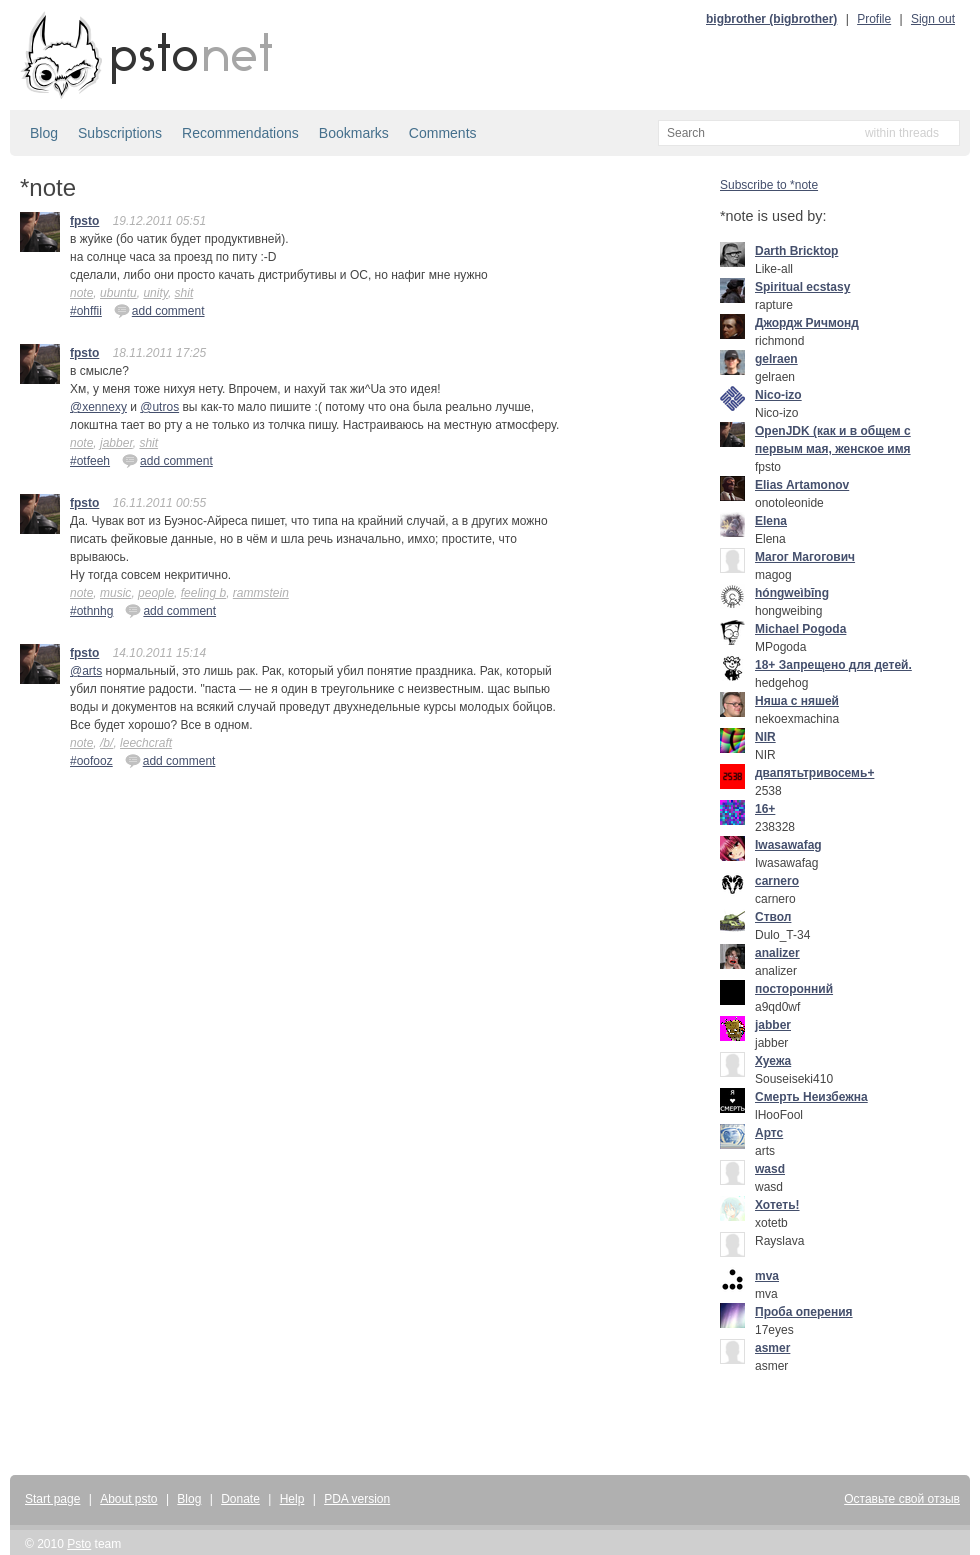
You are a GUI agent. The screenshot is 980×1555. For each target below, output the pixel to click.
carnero (777, 881)
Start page (52, 1499)
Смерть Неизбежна (811, 1097)
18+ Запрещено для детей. (833, 665)
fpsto (84, 221)
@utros (159, 407)
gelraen (776, 359)
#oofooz (91, 761)
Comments (443, 133)
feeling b (203, 593)
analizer (777, 953)
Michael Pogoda (800, 629)
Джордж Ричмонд (807, 323)
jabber (116, 443)
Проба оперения (804, 1312)
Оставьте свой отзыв (902, 1499)
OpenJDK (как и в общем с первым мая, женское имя (833, 440)
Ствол (773, 917)
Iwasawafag (788, 845)
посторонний (794, 989)
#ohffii (86, 311)
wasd (770, 1169)
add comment (159, 310)
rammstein (261, 593)
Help (292, 1499)
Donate (240, 1499)
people (156, 593)
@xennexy (98, 407)
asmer (772, 1348)
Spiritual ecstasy (802, 287)
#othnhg (91, 611)
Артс (769, 1133)
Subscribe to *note (769, 185)
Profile (874, 19)
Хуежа (773, 1061)
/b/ (106, 743)
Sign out (933, 19)
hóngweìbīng (792, 593)
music (115, 593)
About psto (128, 1499)
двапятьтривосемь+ (814, 773)
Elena (771, 521)
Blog (44, 133)
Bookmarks (354, 133)
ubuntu (118, 293)
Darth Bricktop (796, 251)
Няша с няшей (797, 701)
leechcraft (146, 743)
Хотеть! (777, 1205)
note (81, 293)
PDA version (357, 1499)
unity (155, 293)
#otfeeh (90, 461)
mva (767, 1276)
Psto (79, 1544)
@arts (86, 671)
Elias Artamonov (802, 485)
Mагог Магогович (805, 557)
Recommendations (240, 133)
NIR (765, 737)
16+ (765, 809)
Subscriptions (120, 133)
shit (184, 293)
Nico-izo (778, 395)
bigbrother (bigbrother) (771, 19)
